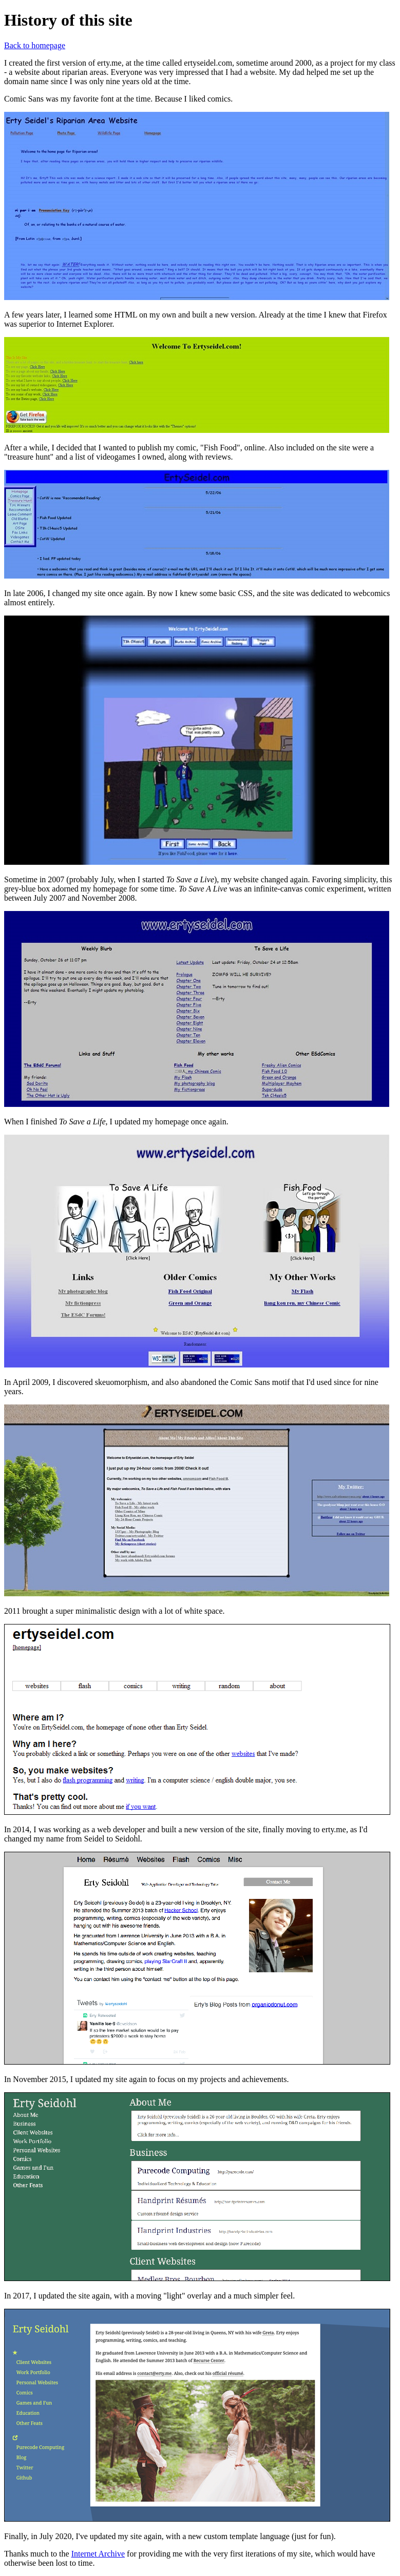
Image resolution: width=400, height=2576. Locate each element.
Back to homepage (34, 45)
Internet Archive (98, 2553)
